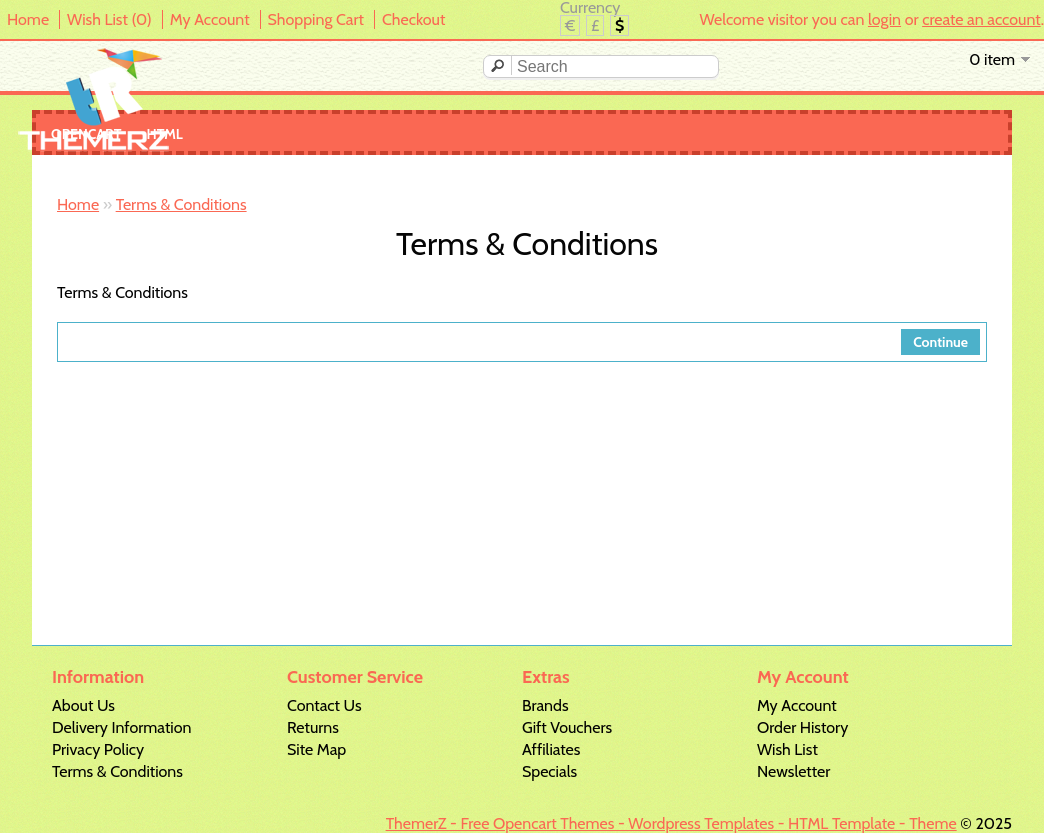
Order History (802, 727)
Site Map (316, 749)
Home (28, 19)
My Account (210, 19)
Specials (549, 771)
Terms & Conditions (181, 204)
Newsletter (793, 771)
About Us (83, 705)
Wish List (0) (109, 19)
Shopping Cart (316, 19)
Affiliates (551, 749)
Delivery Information (121, 727)
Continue (940, 342)
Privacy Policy (98, 749)
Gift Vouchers (567, 727)
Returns (313, 727)
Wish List (787, 749)
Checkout (413, 19)
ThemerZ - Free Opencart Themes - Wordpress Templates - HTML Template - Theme (671, 823)
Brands (545, 705)
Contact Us (324, 705)
